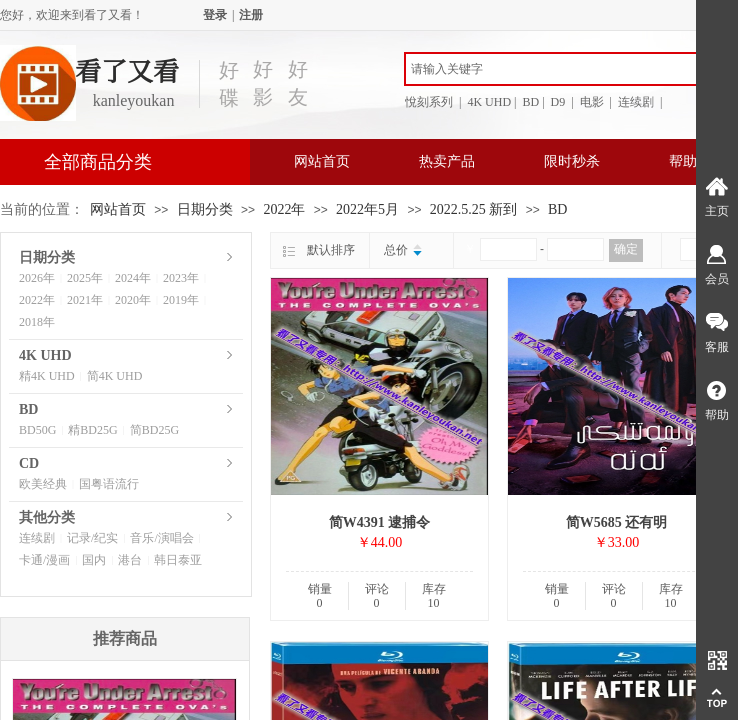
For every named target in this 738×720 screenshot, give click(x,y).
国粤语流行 (109, 484)
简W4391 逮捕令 (380, 522)
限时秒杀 (572, 161)
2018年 (37, 322)
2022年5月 (367, 209)
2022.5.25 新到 (474, 209)
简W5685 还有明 (617, 522)
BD (557, 209)
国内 (94, 560)
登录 (215, 15)
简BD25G (154, 430)
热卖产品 (447, 161)
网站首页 (322, 161)
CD (29, 463)
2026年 (37, 278)
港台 (130, 560)
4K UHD (45, 355)
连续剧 (37, 538)
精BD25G (92, 430)
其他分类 (47, 517)
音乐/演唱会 (161, 538)
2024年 (133, 278)
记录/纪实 (92, 538)
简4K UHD (115, 376)
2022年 (284, 209)
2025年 (85, 278)
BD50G (37, 430)
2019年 (181, 300)
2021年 (85, 300)
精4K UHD (47, 376)
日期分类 (205, 209)
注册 (251, 15)
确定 (626, 249)
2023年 (181, 278)
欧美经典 (43, 484)
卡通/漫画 (44, 560)
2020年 (133, 300)
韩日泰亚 (178, 560)
